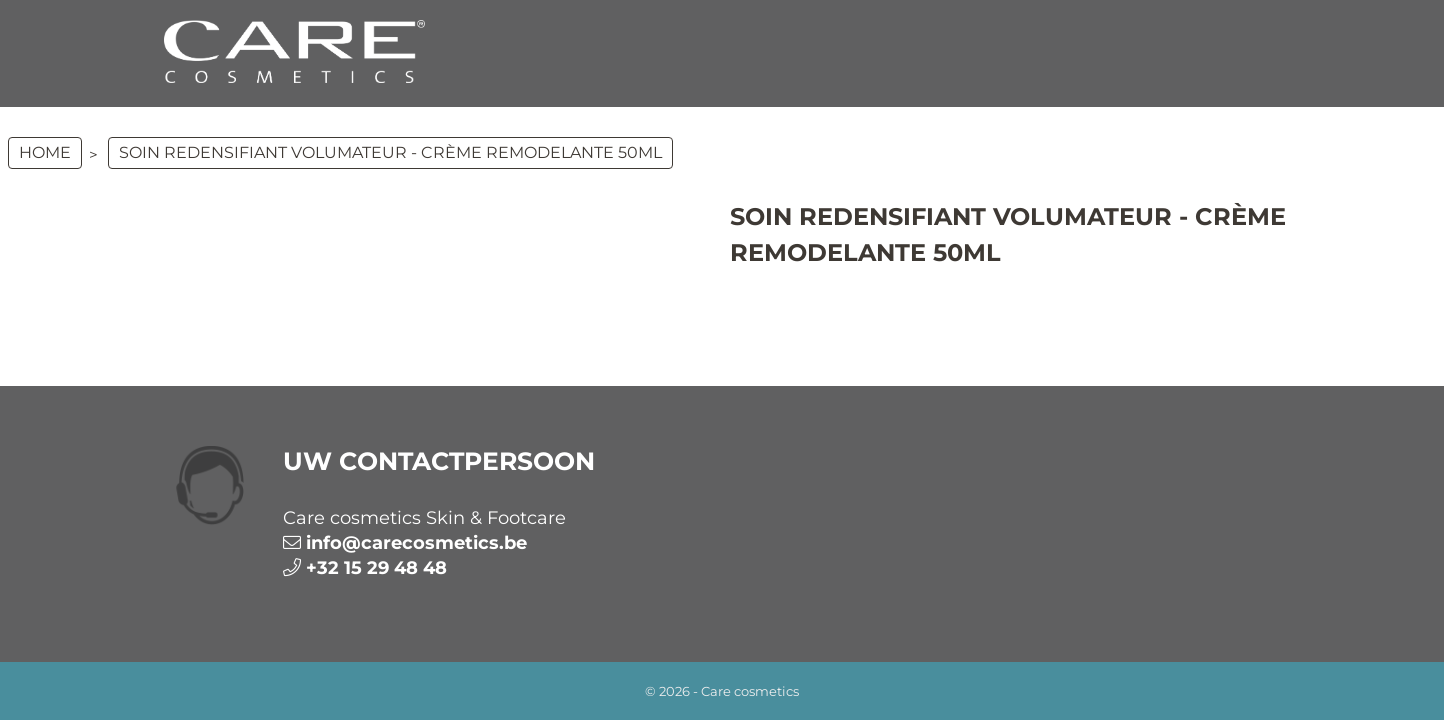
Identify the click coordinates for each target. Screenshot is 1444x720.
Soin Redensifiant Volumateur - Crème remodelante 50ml (390, 152)
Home (45, 152)
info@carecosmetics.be (416, 543)
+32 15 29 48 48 (376, 568)
